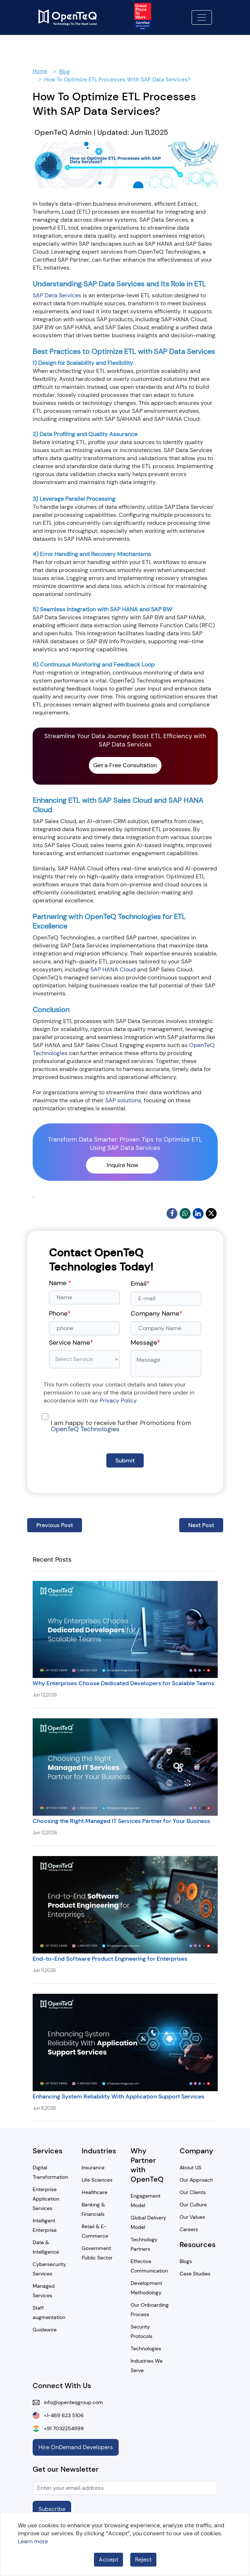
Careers (189, 2229)
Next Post (201, 1525)
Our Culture (193, 2204)
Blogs (186, 2261)
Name (60, 1283)
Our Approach (196, 2180)
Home (40, 71)
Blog (64, 71)
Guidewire (45, 2329)
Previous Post (54, 1525)
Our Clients (193, 2192)
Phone (60, 1313)
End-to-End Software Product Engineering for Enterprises (110, 1959)
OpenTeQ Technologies (85, 1429)
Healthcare (94, 2192)
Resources (198, 2244)
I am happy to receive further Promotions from (121, 1426)
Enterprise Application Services (46, 2198)
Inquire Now (122, 1165)
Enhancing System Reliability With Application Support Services (118, 2096)
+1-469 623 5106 (62, 2415)
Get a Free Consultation (125, 765)
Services (47, 2151)
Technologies (146, 2348)
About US (190, 2167)
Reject (143, 2559)
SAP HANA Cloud (113, 969)
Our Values (192, 2217)
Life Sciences (97, 2180)
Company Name (157, 1313)
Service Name (71, 1343)
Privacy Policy (118, 1400)
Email (140, 1283)
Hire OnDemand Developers (75, 2447)
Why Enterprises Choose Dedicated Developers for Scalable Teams (123, 1683)
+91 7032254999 (62, 2428)
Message (145, 1343)
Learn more (33, 2541)
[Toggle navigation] (202, 17)
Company (196, 2151)
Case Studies (195, 2273)
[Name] (84, 1297)
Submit (125, 1460)
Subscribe (51, 2509)
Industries (99, 2151)
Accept (108, 2559)
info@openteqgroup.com (71, 2402)
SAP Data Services (57, 295)
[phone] (84, 1328)
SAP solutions (123, 1100)
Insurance (93, 2167)
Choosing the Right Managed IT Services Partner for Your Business (121, 1821)
